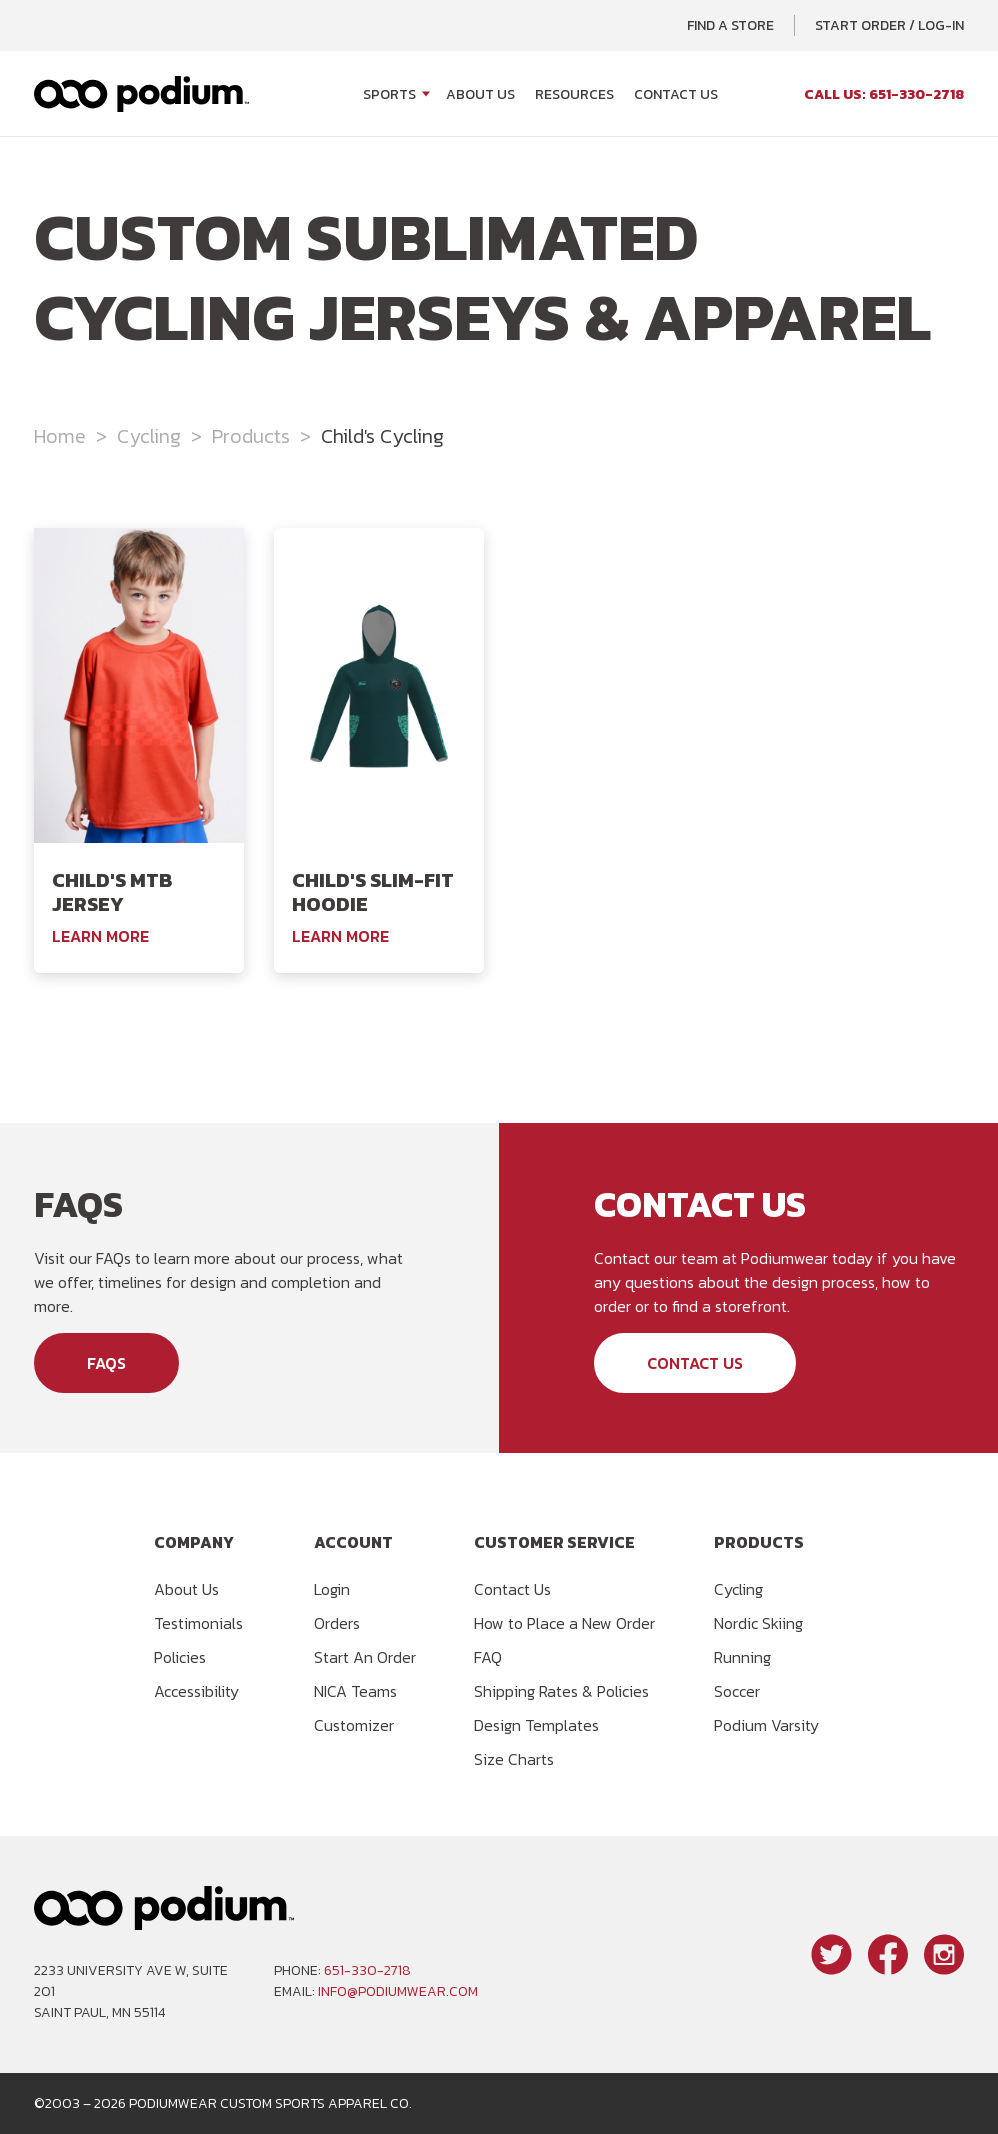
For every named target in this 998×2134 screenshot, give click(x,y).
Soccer (737, 1691)
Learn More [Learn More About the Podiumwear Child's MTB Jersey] (100, 936)
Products (251, 436)
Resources (574, 94)
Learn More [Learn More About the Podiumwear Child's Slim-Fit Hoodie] (340, 936)
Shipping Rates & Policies (561, 1691)
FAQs (106, 1363)
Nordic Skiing (758, 1623)
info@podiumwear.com (398, 1991)
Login (332, 1589)
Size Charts (514, 1759)
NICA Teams (355, 1691)
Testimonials (198, 1623)
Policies (180, 1657)
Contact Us (676, 94)
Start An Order (365, 1657)
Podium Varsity (766, 1725)
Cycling (149, 436)
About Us (480, 94)
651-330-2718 (367, 1970)
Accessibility (196, 1691)
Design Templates (536, 1725)
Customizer (354, 1725)
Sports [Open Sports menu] (389, 94)
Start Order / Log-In (889, 25)
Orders (337, 1623)
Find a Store (730, 25)
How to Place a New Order (564, 1623)
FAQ (488, 1657)
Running (742, 1657)
